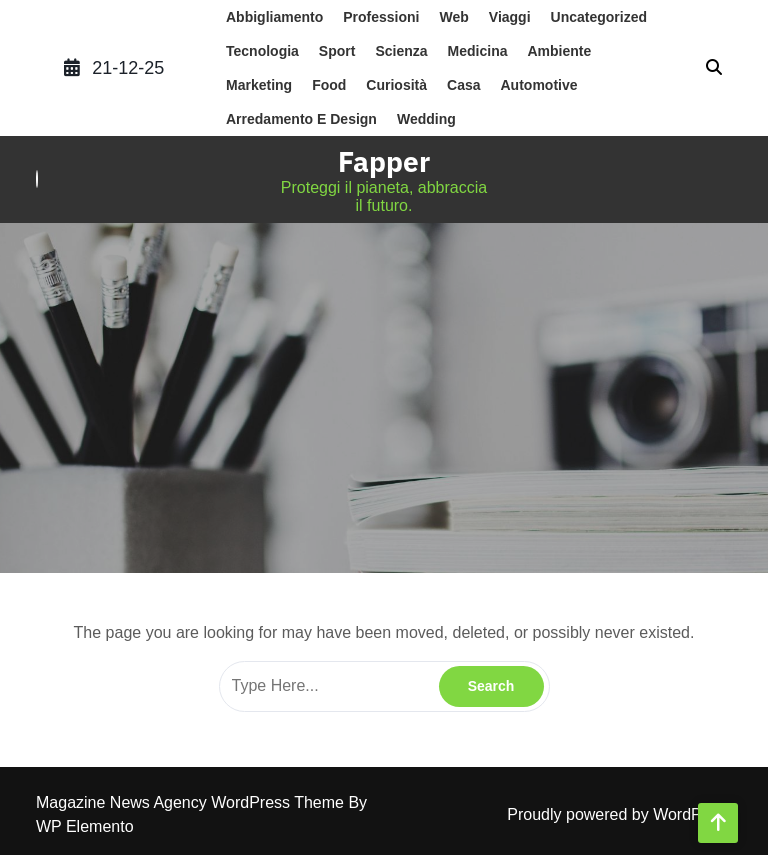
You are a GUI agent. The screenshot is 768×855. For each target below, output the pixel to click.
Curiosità (396, 85)
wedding (426, 119)
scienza (401, 51)
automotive (539, 85)
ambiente (559, 51)
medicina (478, 51)
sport (337, 51)
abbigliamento (274, 17)
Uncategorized (599, 17)
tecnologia (262, 51)
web (453, 17)
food (329, 85)
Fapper (384, 161)
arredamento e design (301, 119)
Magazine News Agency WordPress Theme (192, 802)
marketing (259, 85)
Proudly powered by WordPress (619, 814)
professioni (381, 17)
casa (463, 85)
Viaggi (510, 17)
